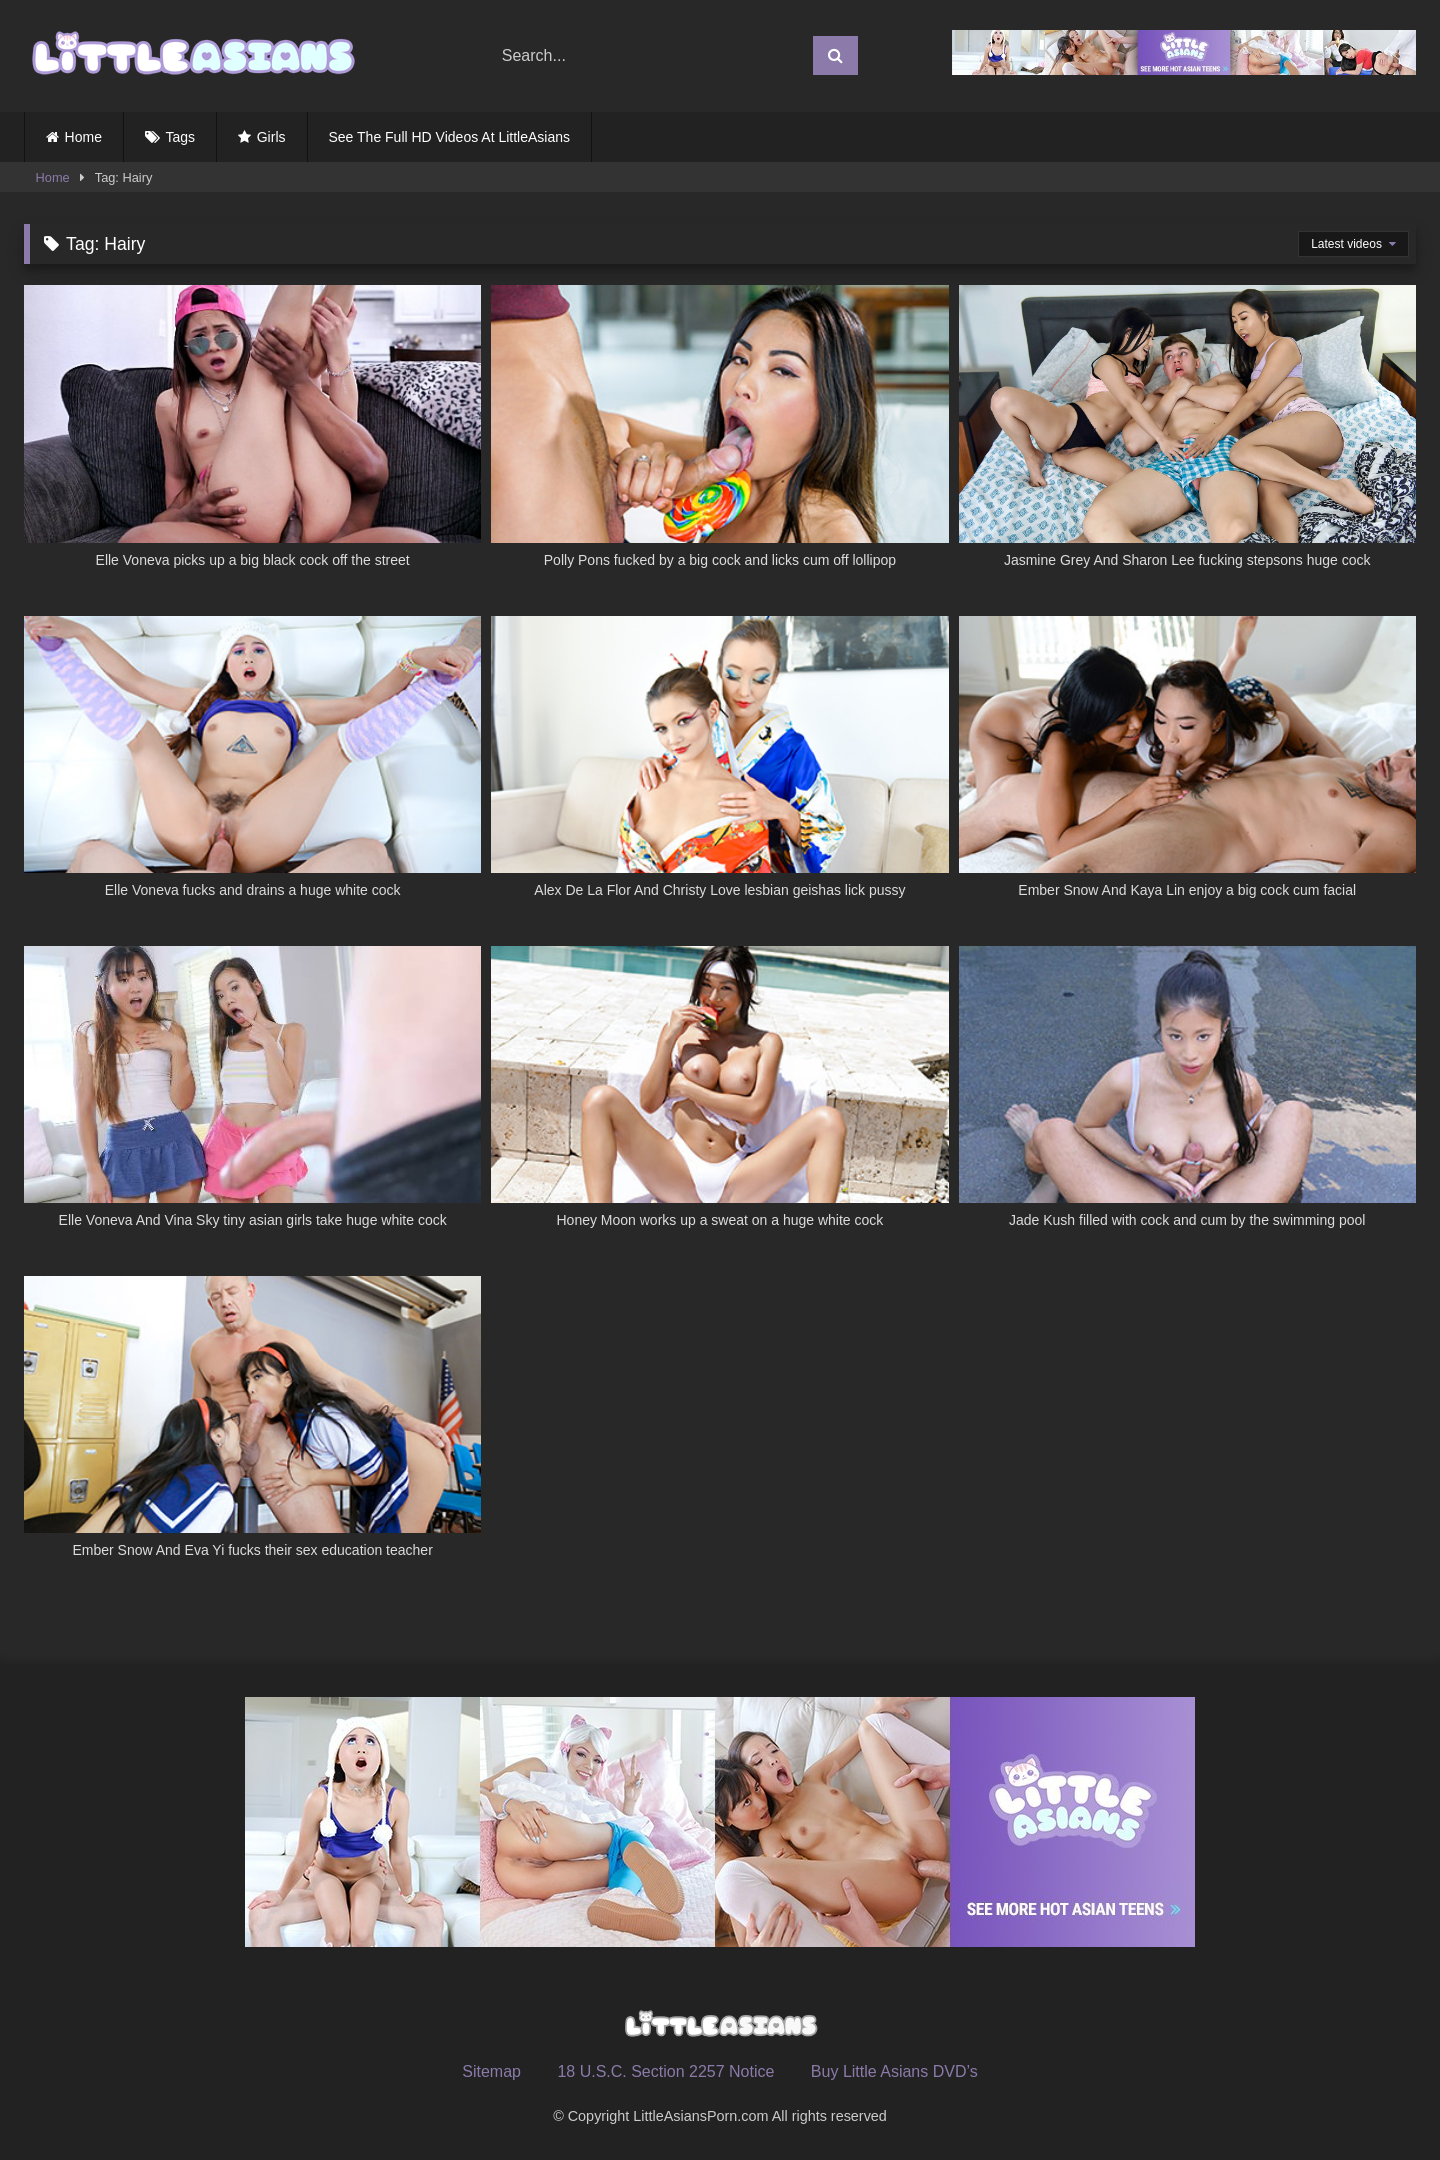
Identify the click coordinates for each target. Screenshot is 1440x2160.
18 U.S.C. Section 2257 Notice (665, 2071)
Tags (181, 137)
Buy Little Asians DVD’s (894, 2071)
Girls (271, 137)
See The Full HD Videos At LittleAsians (450, 137)
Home (83, 137)
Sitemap (491, 2071)
